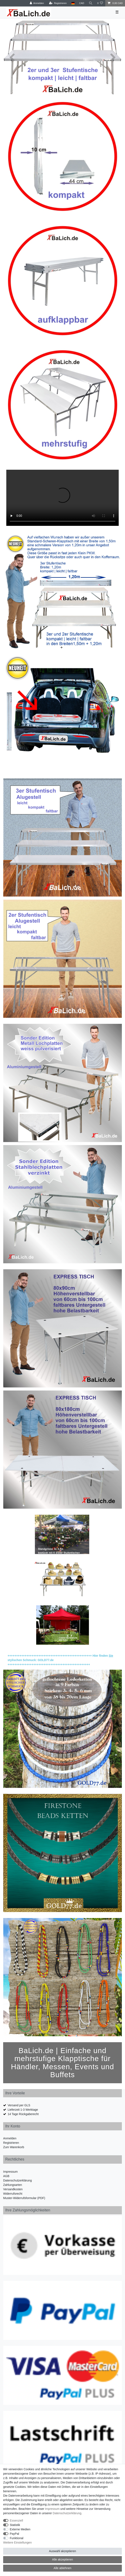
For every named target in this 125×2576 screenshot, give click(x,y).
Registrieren (11, 2142)
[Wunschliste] (100, 3)
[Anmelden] (37, 3)
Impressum (10, 2171)
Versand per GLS (19, 2105)
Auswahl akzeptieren (62, 2551)
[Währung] (82, 3)
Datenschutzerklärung (17, 2180)
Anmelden (9, 2138)
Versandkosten (13, 2189)
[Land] (73, 3)
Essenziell (16, 2520)
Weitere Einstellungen (17, 2542)
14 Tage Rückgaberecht (23, 2114)
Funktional (17, 2538)
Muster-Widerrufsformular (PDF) (24, 2198)
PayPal (14, 2533)
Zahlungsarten (12, 2184)
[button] (12, 57)
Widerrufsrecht (12, 2193)
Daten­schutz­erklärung (67, 2513)
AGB (6, 2176)
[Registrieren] (58, 3)
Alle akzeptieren (62, 2559)
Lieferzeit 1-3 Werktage (23, 2109)
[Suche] (91, 3)
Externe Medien (20, 2529)
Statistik (15, 2525)
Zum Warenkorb (13, 2147)
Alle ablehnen (62, 2568)
